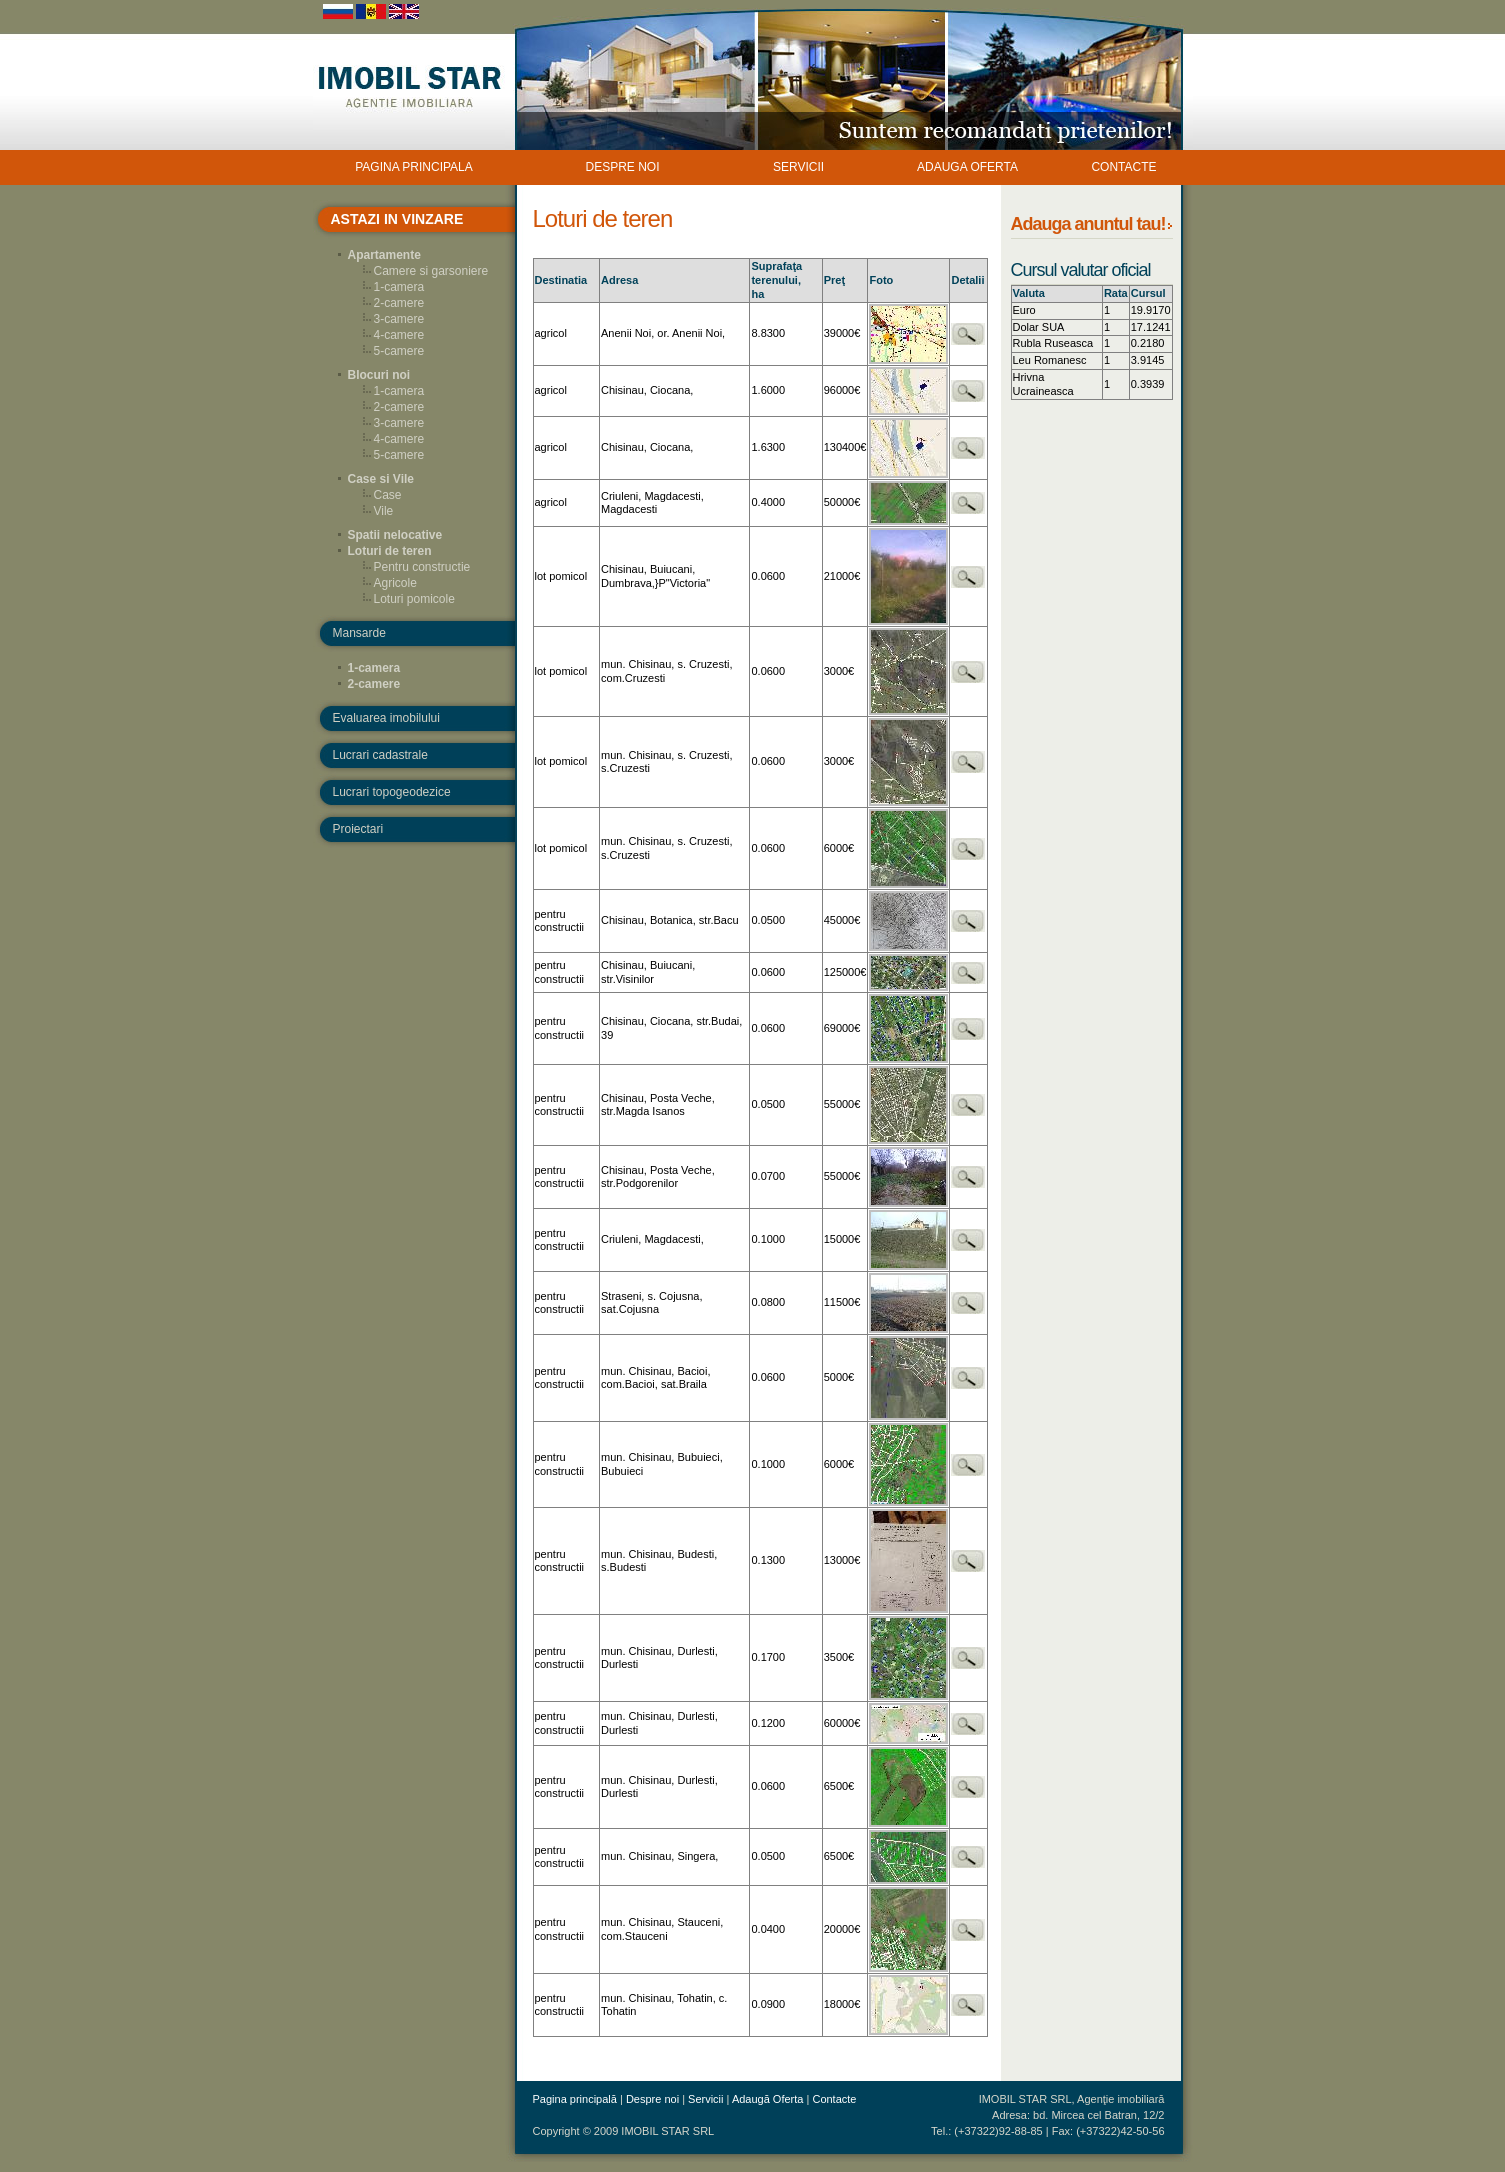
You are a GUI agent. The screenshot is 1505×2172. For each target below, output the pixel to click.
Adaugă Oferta (768, 2099)
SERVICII (798, 167)
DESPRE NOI (622, 167)
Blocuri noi (379, 375)
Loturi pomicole (414, 599)
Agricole (395, 583)
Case (388, 495)
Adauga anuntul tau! (1088, 224)
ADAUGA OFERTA (967, 167)
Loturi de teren (390, 551)
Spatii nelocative (395, 535)
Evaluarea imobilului (386, 718)
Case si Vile (381, 479)
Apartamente (384, 255)
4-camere (399, 335)
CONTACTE (1123, 167)
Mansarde (359, 633)
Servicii (705, 2099)
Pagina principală (575, 2099)
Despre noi (652, 2099)
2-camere (399, 303)
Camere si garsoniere (431, 271)
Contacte (834, 2099)
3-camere (399, 319)
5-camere (399, 351)
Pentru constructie (422, 567)
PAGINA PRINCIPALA (414, 167)
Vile (384, 511)
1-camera (399, 287)
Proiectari (358, 829)
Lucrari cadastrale (380, 755)
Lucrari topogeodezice (392, 792)
